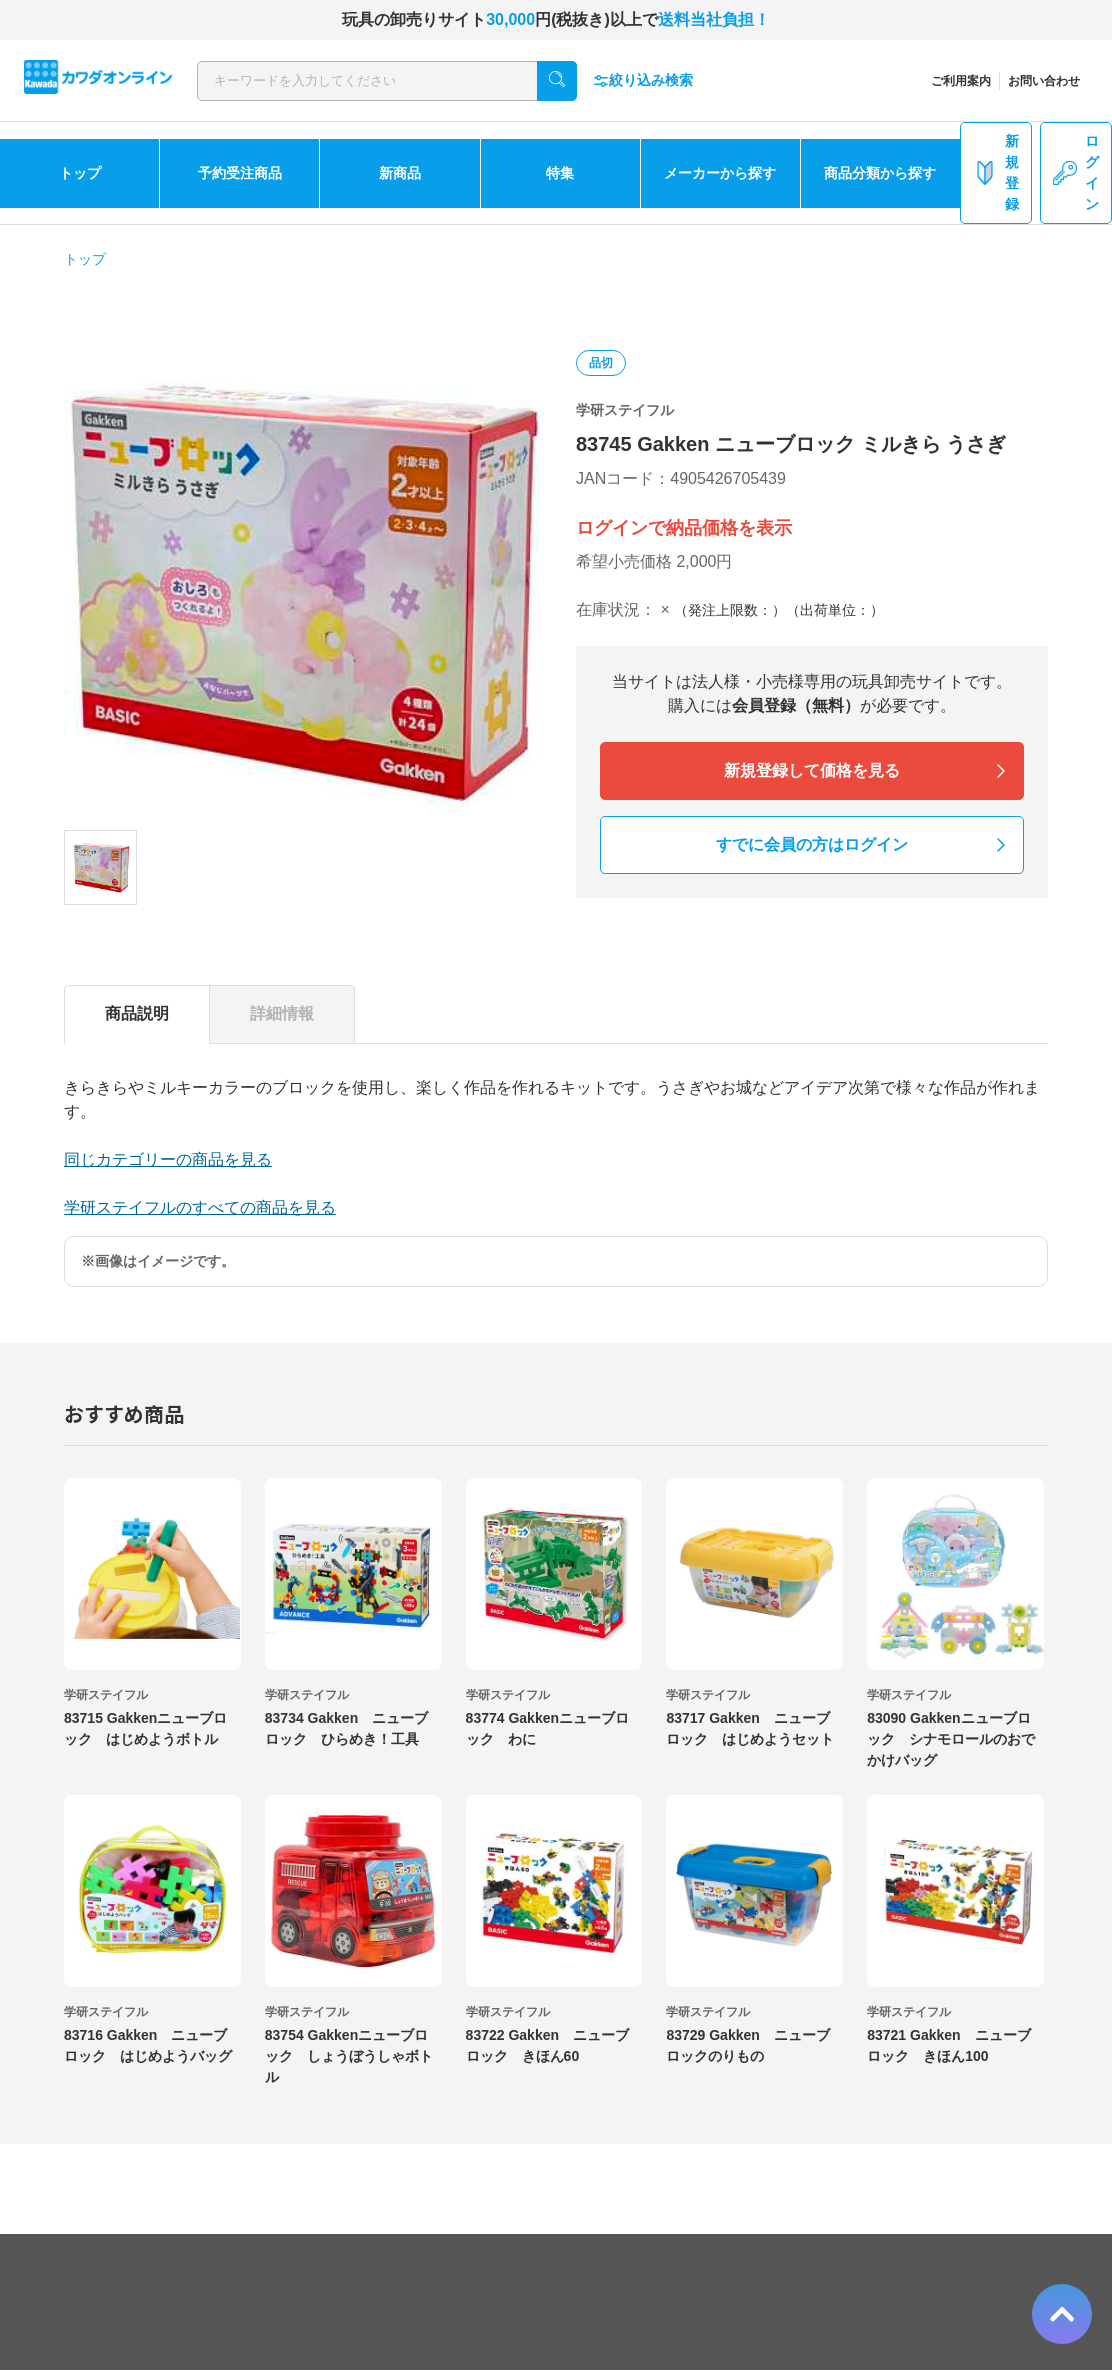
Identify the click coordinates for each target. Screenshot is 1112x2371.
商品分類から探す (880, 173)
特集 (560, 173)
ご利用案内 (961, 81)
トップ (80, 173)
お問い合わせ (1044, 81)
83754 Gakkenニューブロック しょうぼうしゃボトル (349, 2056)
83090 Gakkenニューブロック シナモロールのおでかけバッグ (951, 1739)
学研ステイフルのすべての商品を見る (200, 1207)
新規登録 (996, 172)
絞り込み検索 (643, 80)
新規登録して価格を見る (812, 770)
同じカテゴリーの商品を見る (168, 1159)
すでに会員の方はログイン (812, 844)
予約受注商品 (240, 173)
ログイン (1076, 172)
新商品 (400, 173)
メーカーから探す (720, 173)
